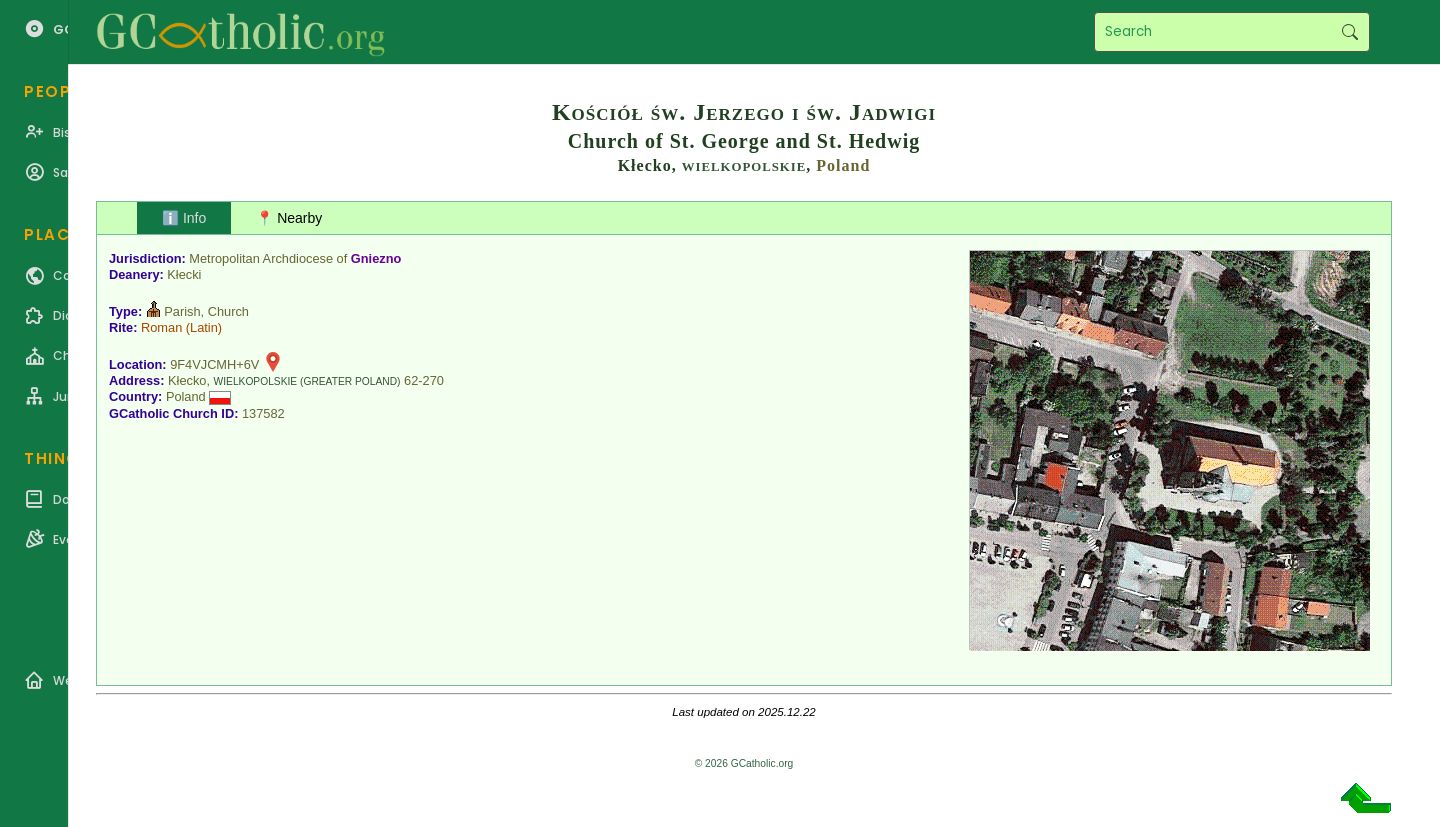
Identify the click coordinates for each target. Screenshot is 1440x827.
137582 (263, 413)
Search (1349, 32)
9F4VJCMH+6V (214, 364)
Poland (843, 165)
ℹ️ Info (184, 218)
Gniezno (376, 258)
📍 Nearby (289, 218)
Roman (161, 327)
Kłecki (184, 274)
